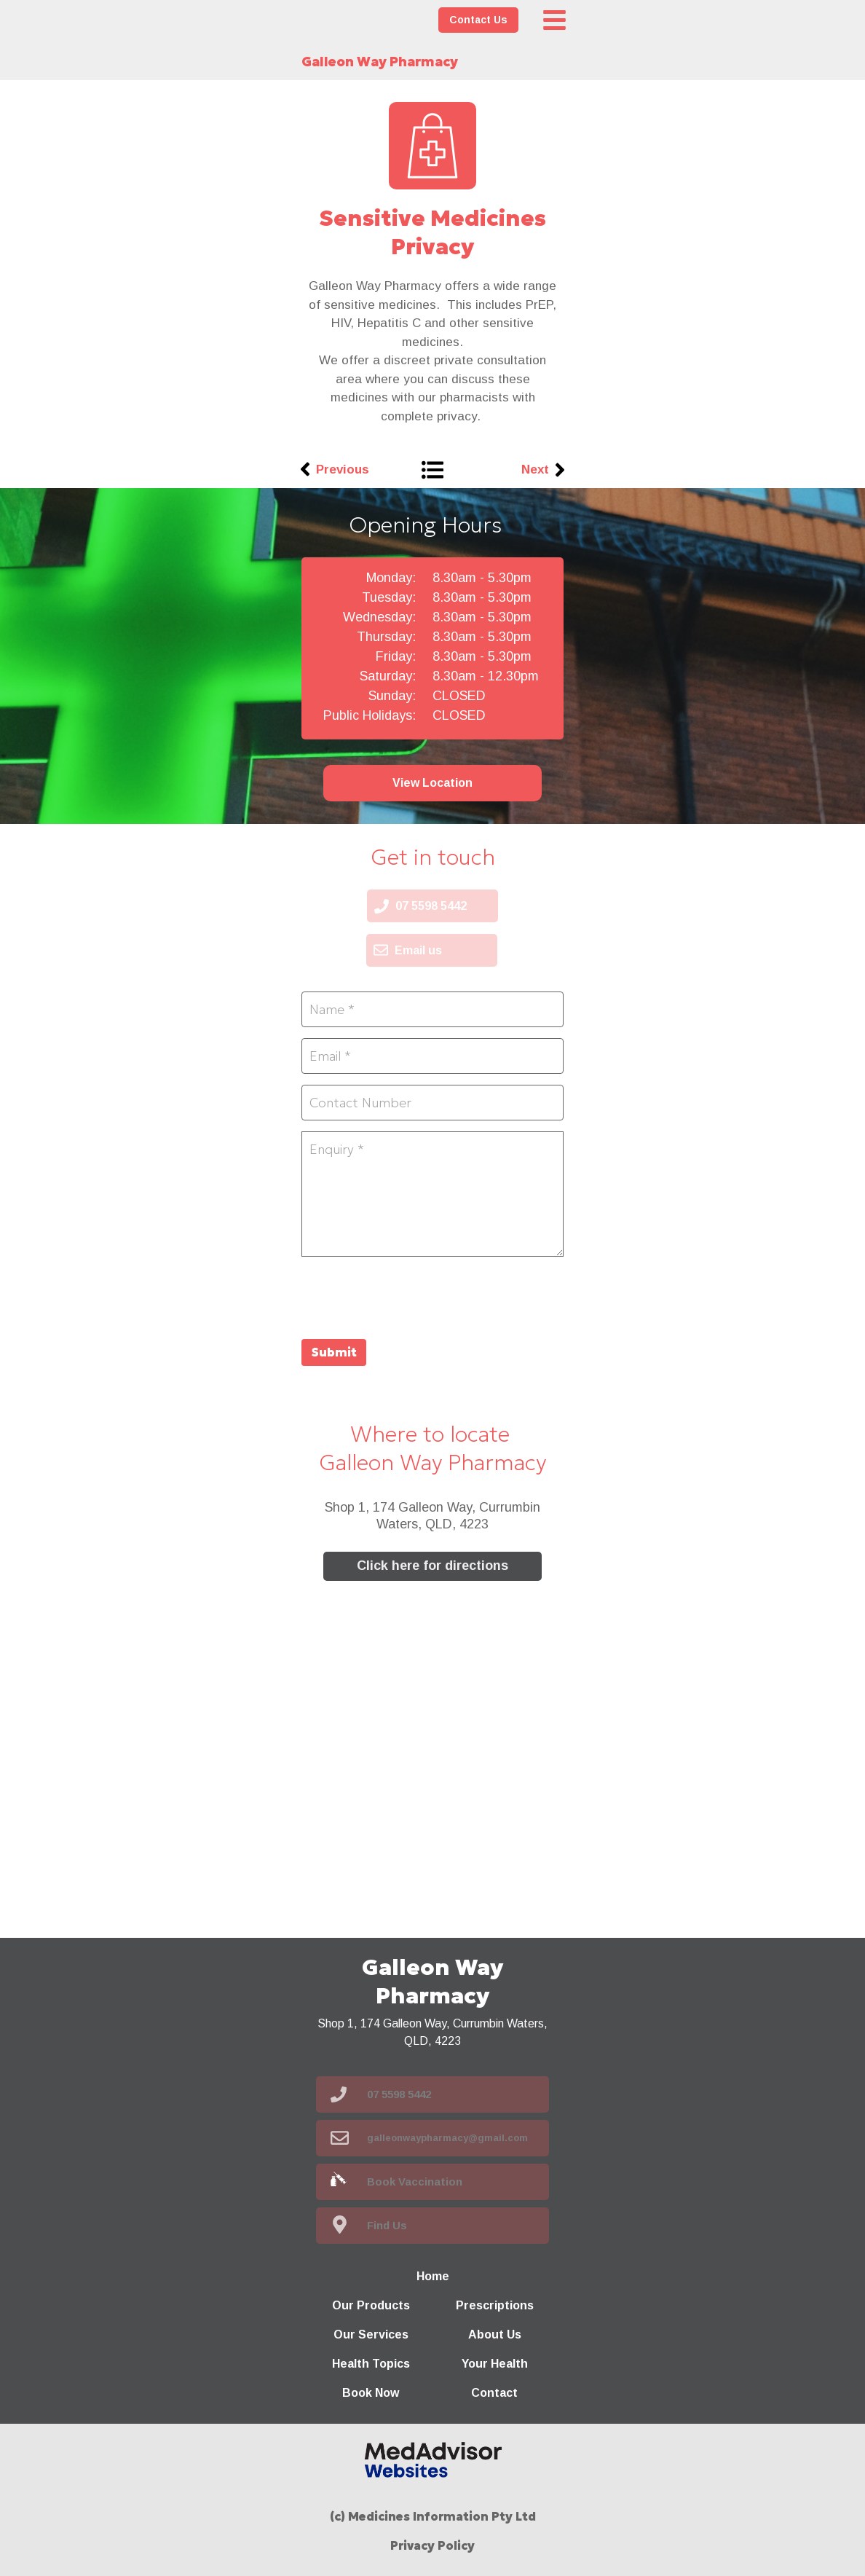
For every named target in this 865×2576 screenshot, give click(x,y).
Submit (334, 1352)
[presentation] (412, 1296)
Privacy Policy (432, 2545)
